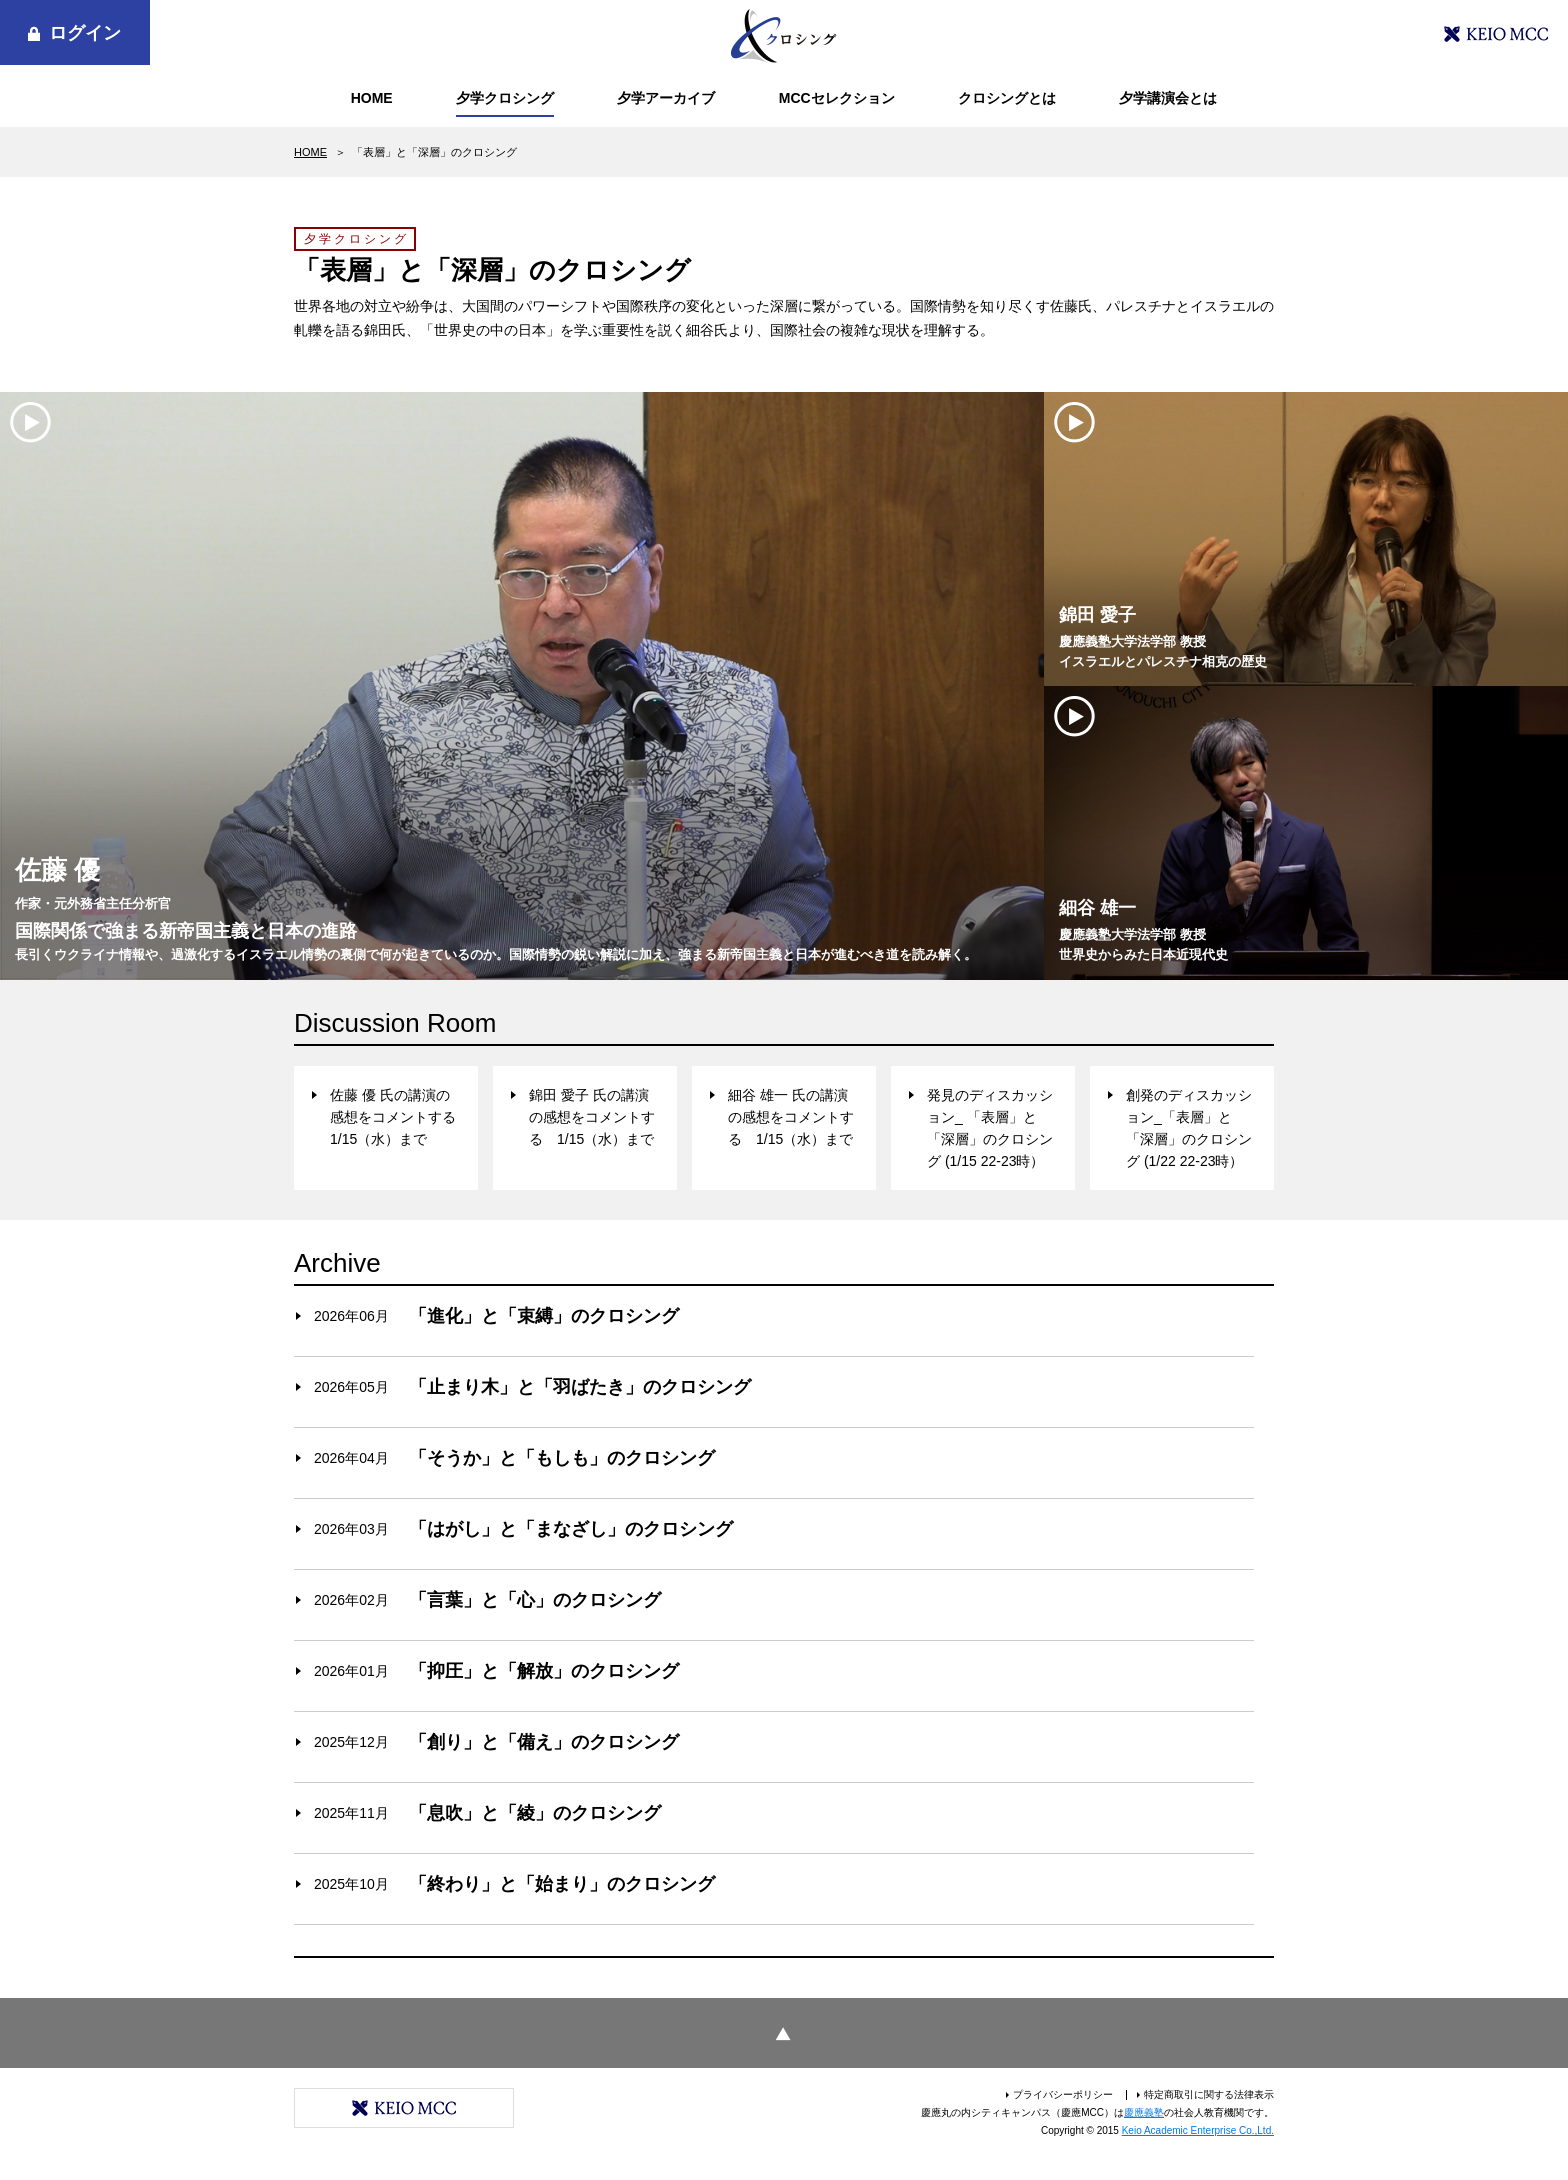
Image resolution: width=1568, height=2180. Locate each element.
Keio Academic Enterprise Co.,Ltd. (1198, 2130)
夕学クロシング (505, 98)
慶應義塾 (1144, 2112)
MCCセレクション (837, 98)
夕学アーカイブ (666, 98)
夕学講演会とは (1168, 98)
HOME (372, 98)
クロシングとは (1007, 98)
